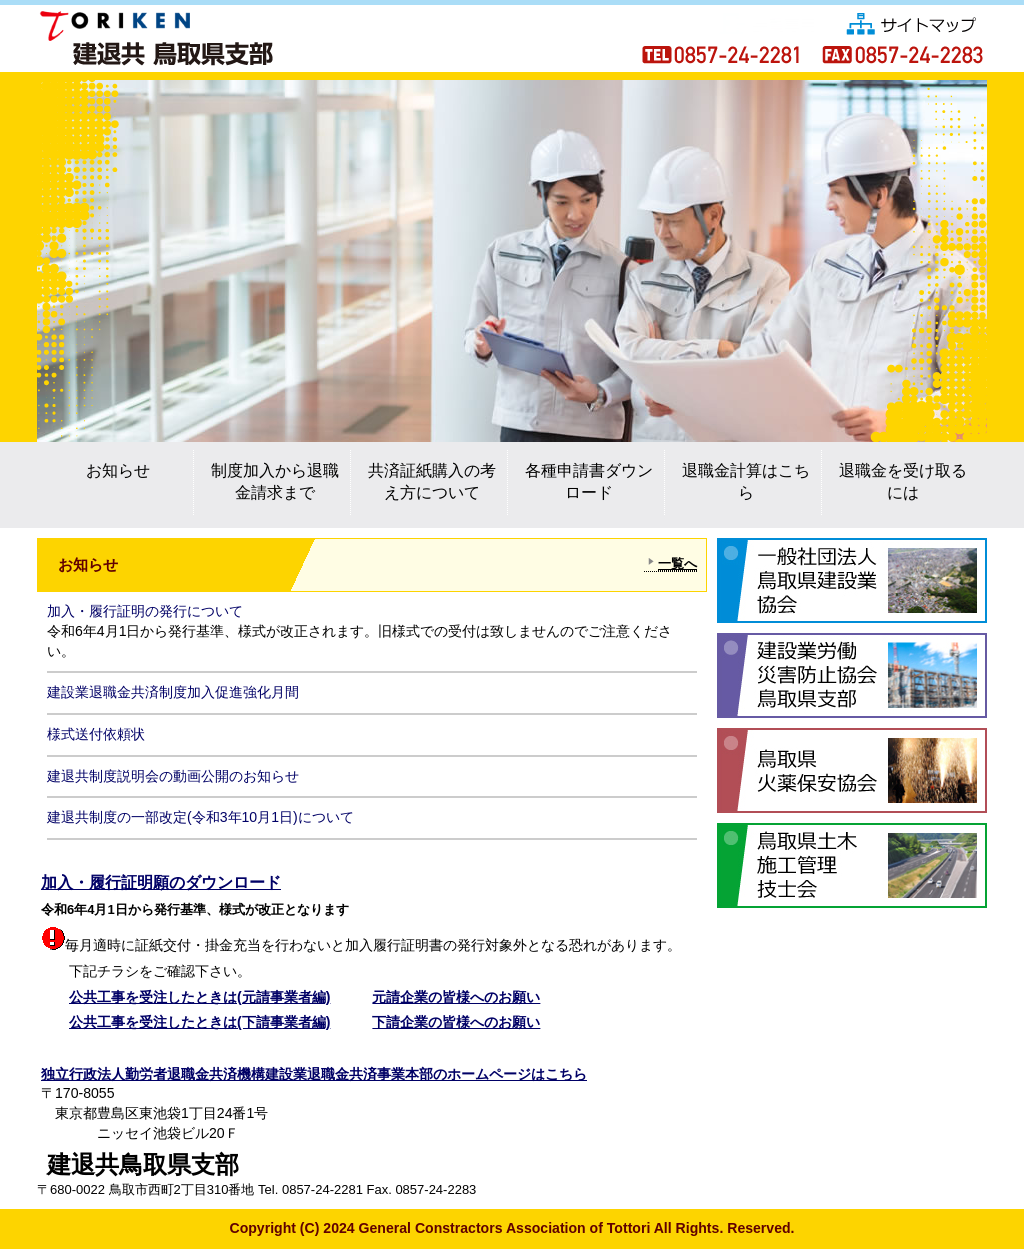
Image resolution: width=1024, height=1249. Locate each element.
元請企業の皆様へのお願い (456, 997)
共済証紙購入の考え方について (432, 481)
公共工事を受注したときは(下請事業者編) (199, 1022)
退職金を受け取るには (903, 481)
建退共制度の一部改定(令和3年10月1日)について (200, 817)
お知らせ (118, 470)
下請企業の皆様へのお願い (456, 1022)
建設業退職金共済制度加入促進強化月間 (173, 692)
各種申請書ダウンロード (589, 481)
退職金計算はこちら (746, 481)
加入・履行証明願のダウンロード (161, 882)
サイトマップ (912, 22)
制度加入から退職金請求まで (275, 481)
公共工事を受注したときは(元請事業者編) (199, 997)
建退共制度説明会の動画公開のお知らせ (173, 776)
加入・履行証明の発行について (145, 611)
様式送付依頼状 (96, 734)
